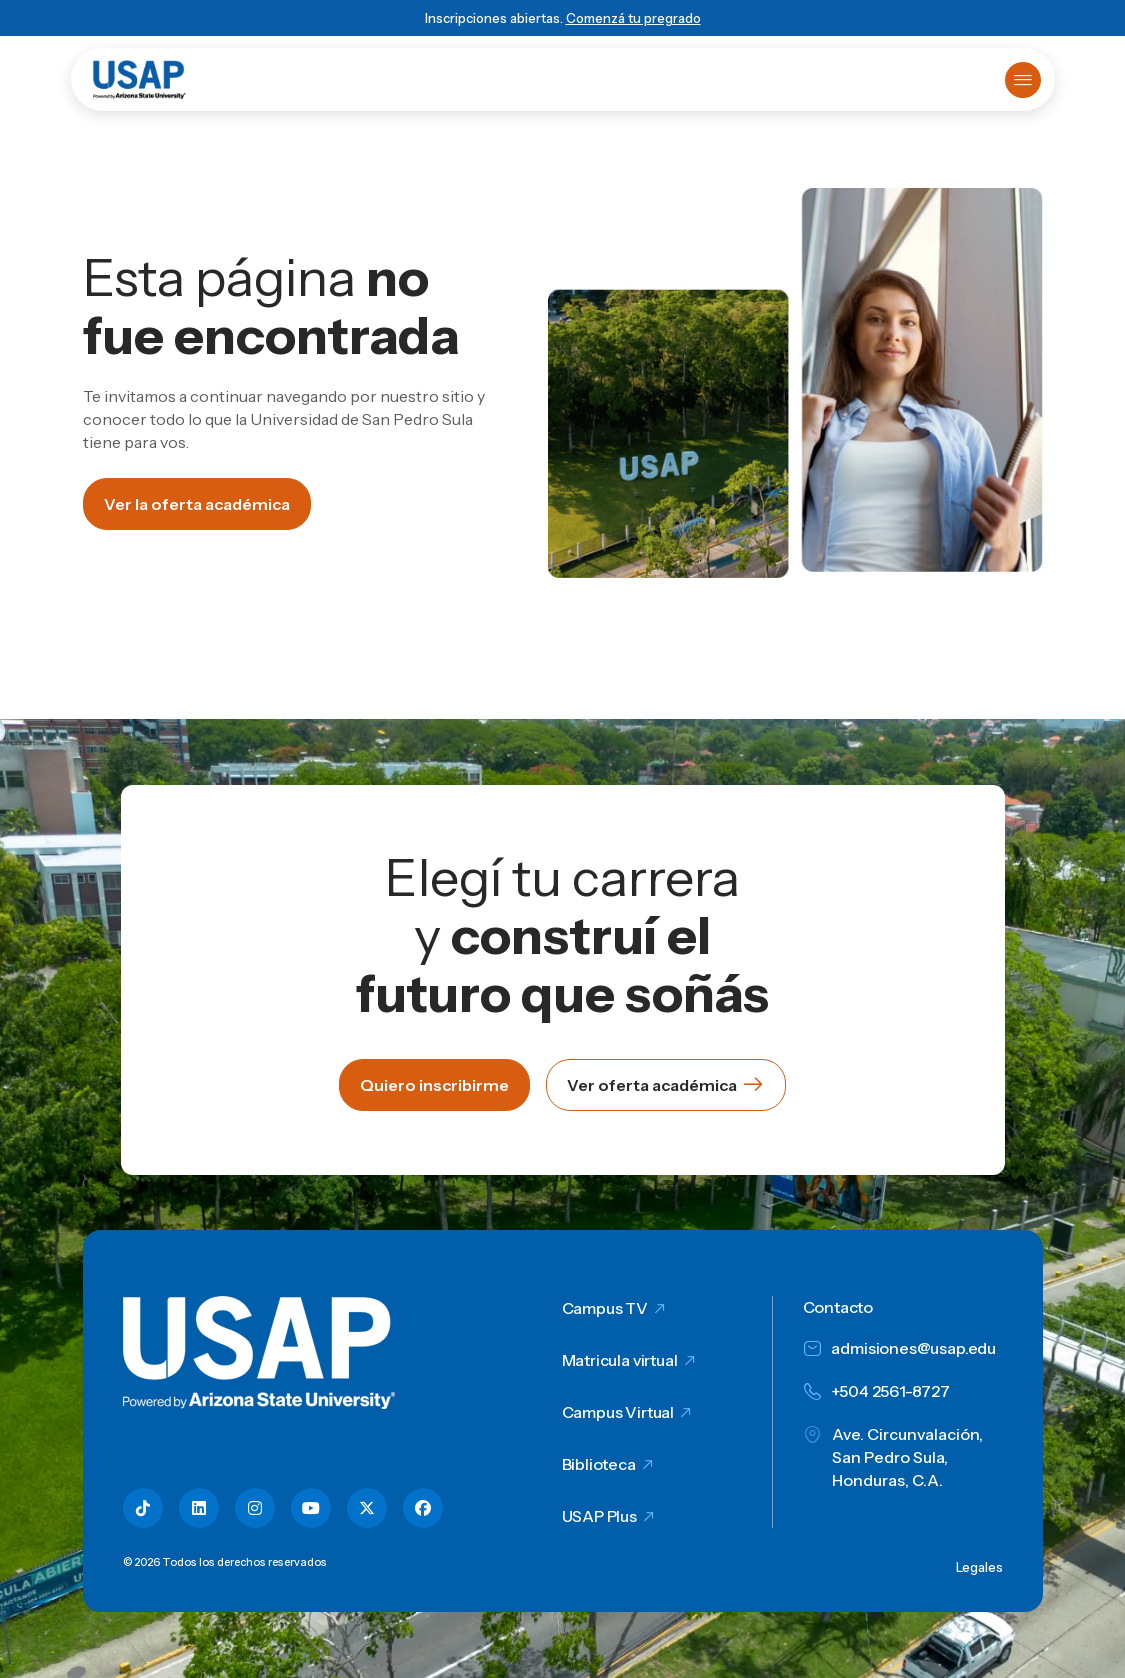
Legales (979, 1567)
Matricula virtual (620, 1360)
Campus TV (605, 1308)
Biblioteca (599, 1464)
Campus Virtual (618, 1412)
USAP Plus (600, 1516)
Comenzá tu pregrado (633, 18)
